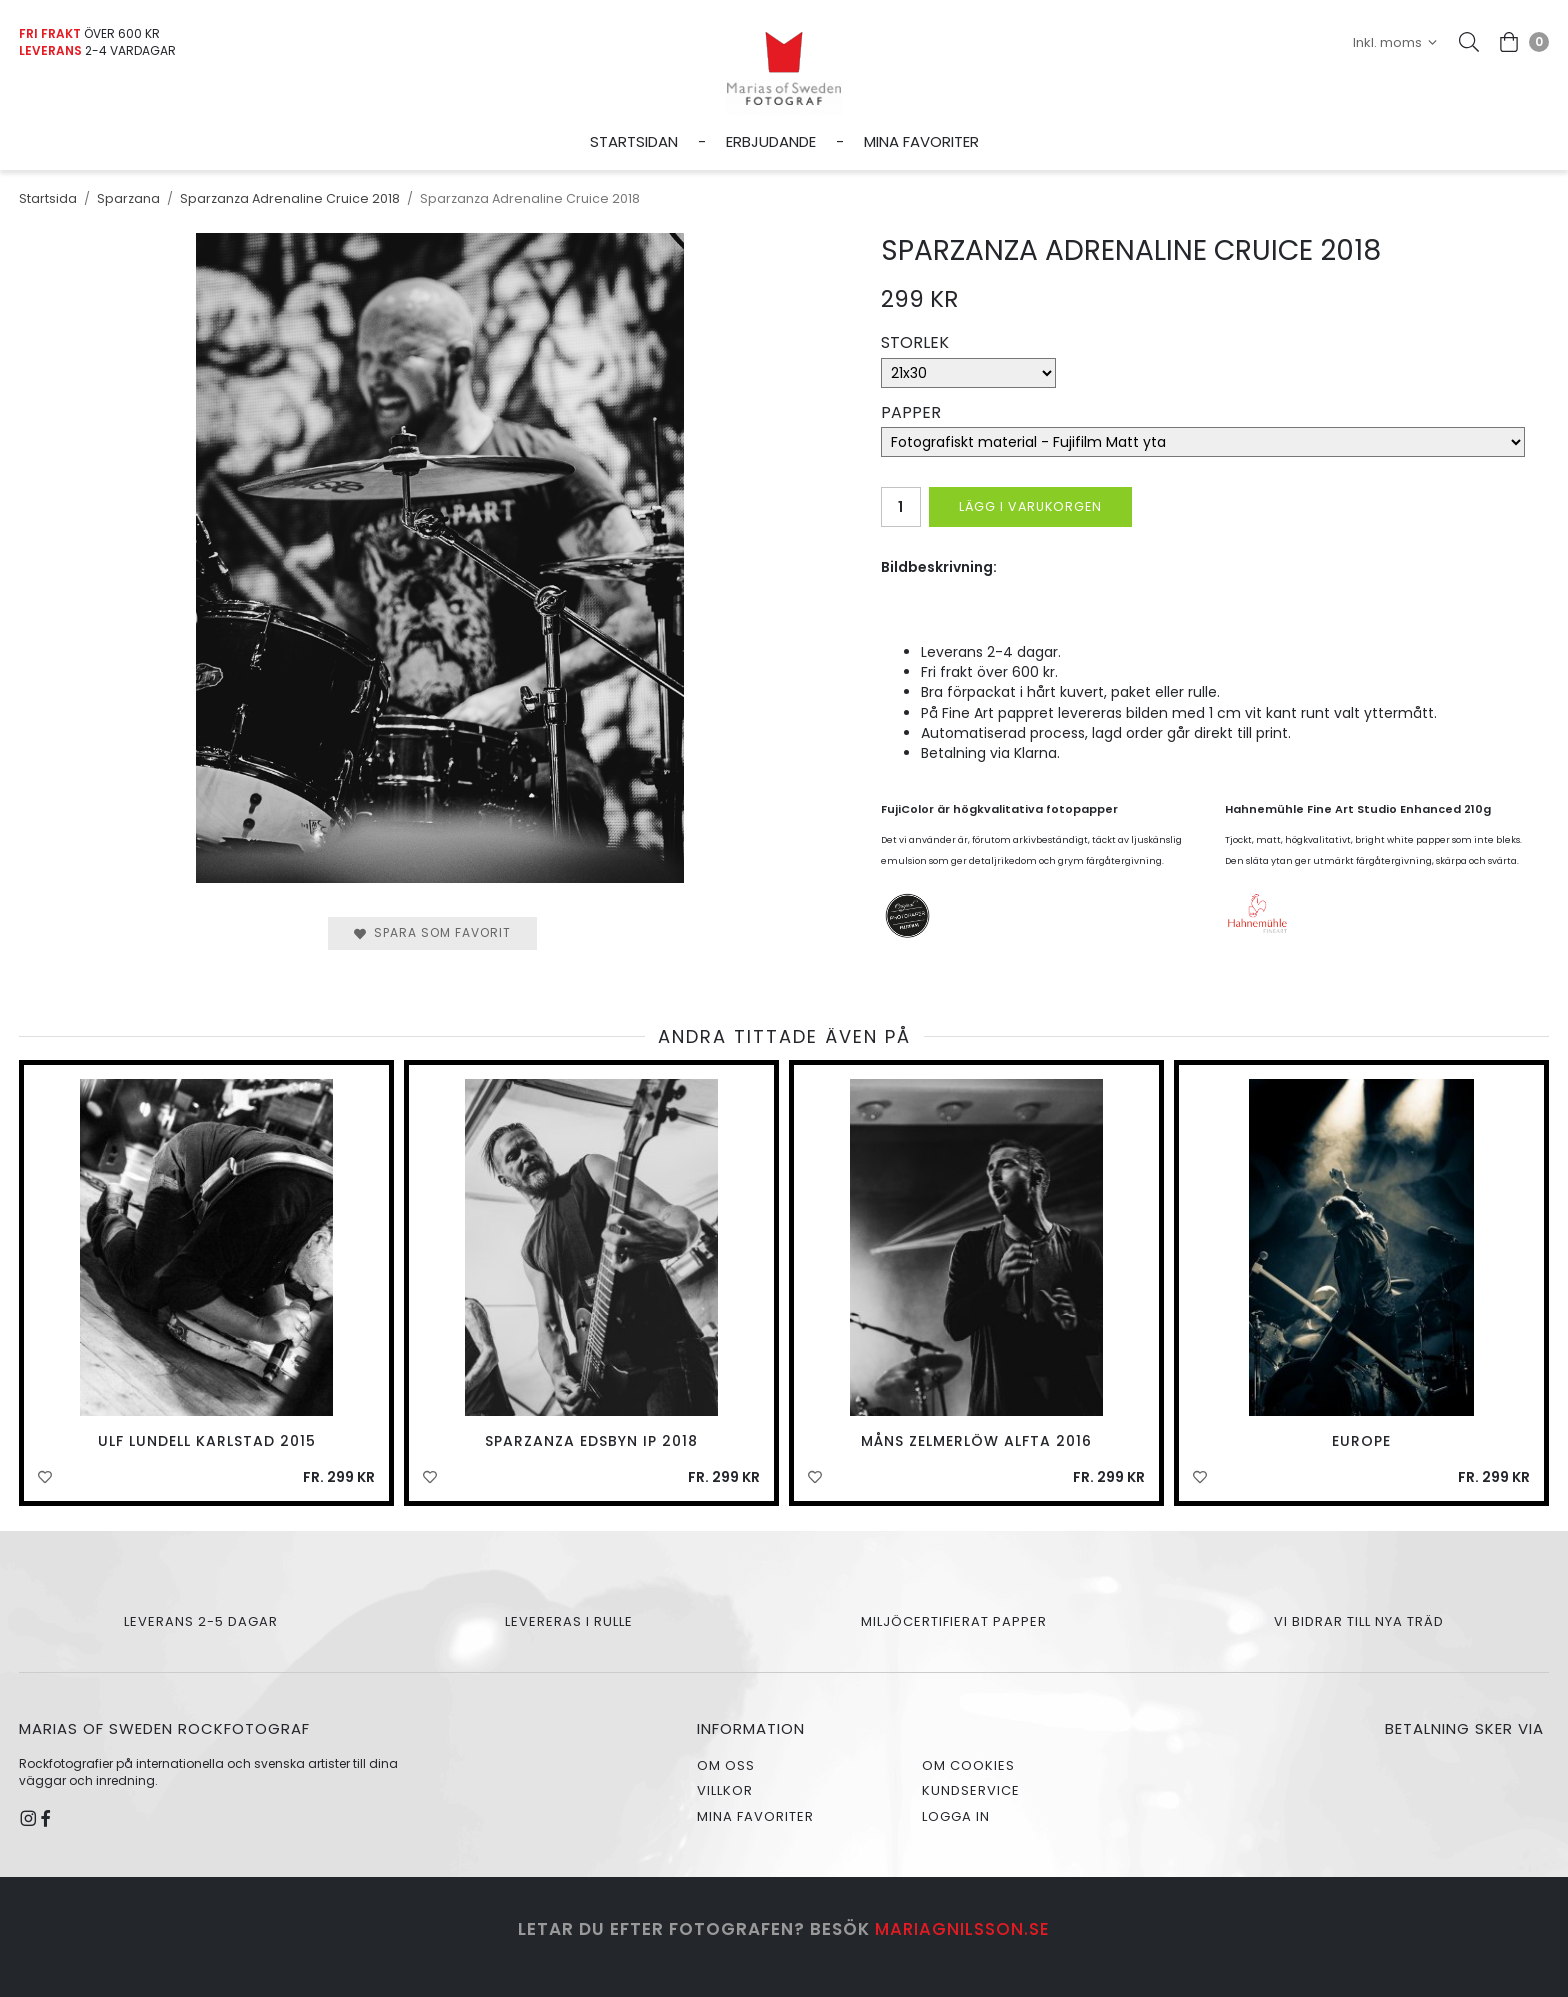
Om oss (726, 1765)
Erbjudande (771, 141)
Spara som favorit (432, 932)
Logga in (956, 1816)
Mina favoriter (921, 141)
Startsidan (634, 141)
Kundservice (971, 1790)
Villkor (725, 1790)
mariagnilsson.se (962, 1929)
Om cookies (968, 1765)
